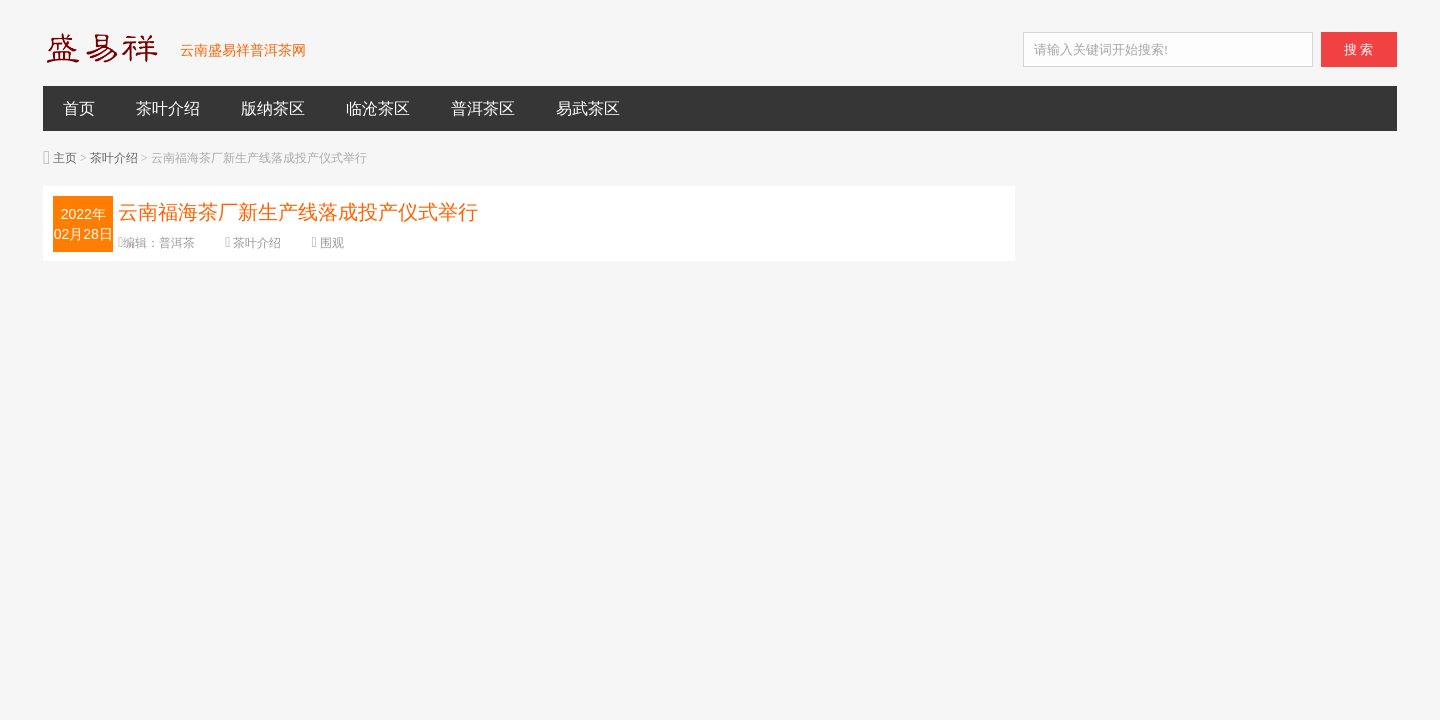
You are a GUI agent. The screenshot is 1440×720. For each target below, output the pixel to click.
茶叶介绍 (168, 108)
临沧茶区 (378, 108)
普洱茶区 (483, 108)
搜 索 (1358, 49)
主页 (65, 158)
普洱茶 (177, 243)
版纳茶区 (273, 108)
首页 (79, 108)
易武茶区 (588, 108)
